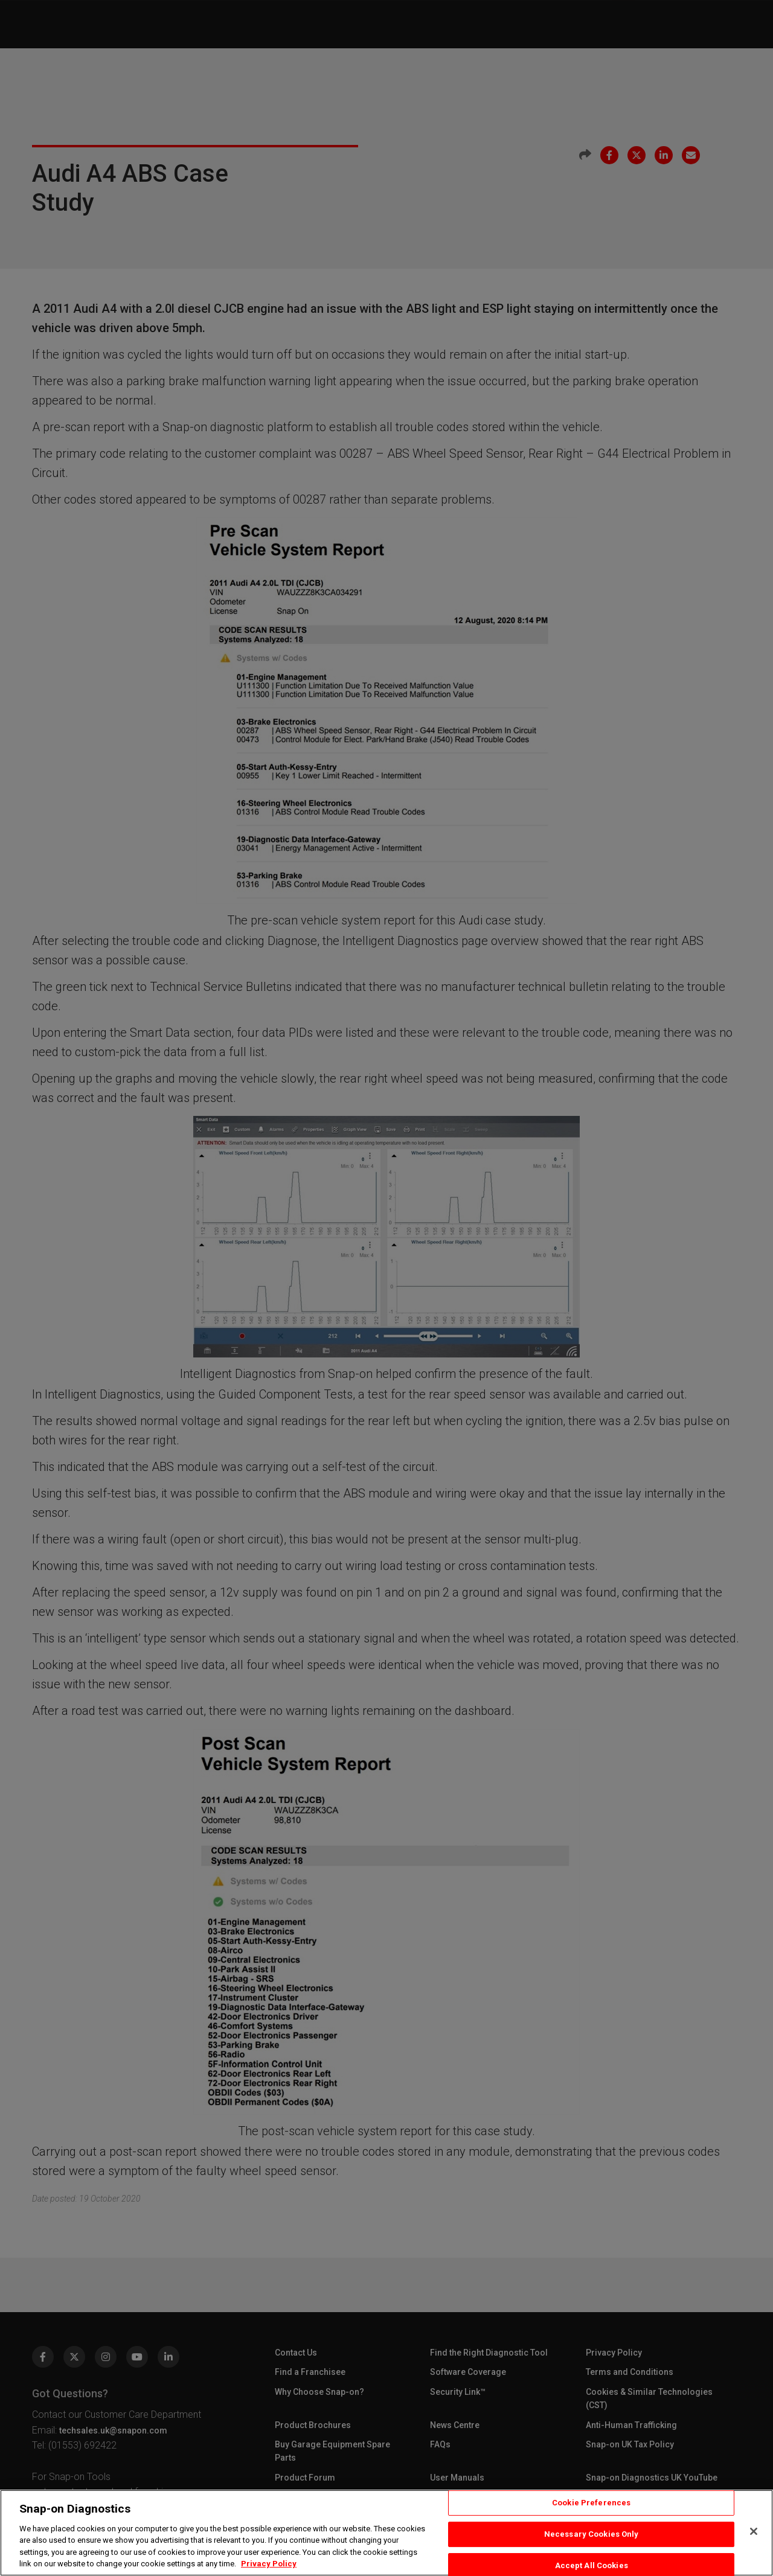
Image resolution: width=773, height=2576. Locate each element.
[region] (386, 2533)
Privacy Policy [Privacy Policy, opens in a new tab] (269, 2563)
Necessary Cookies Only (591, 2534)
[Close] (753, 2531)
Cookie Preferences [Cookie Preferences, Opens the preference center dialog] (591, 2503)
